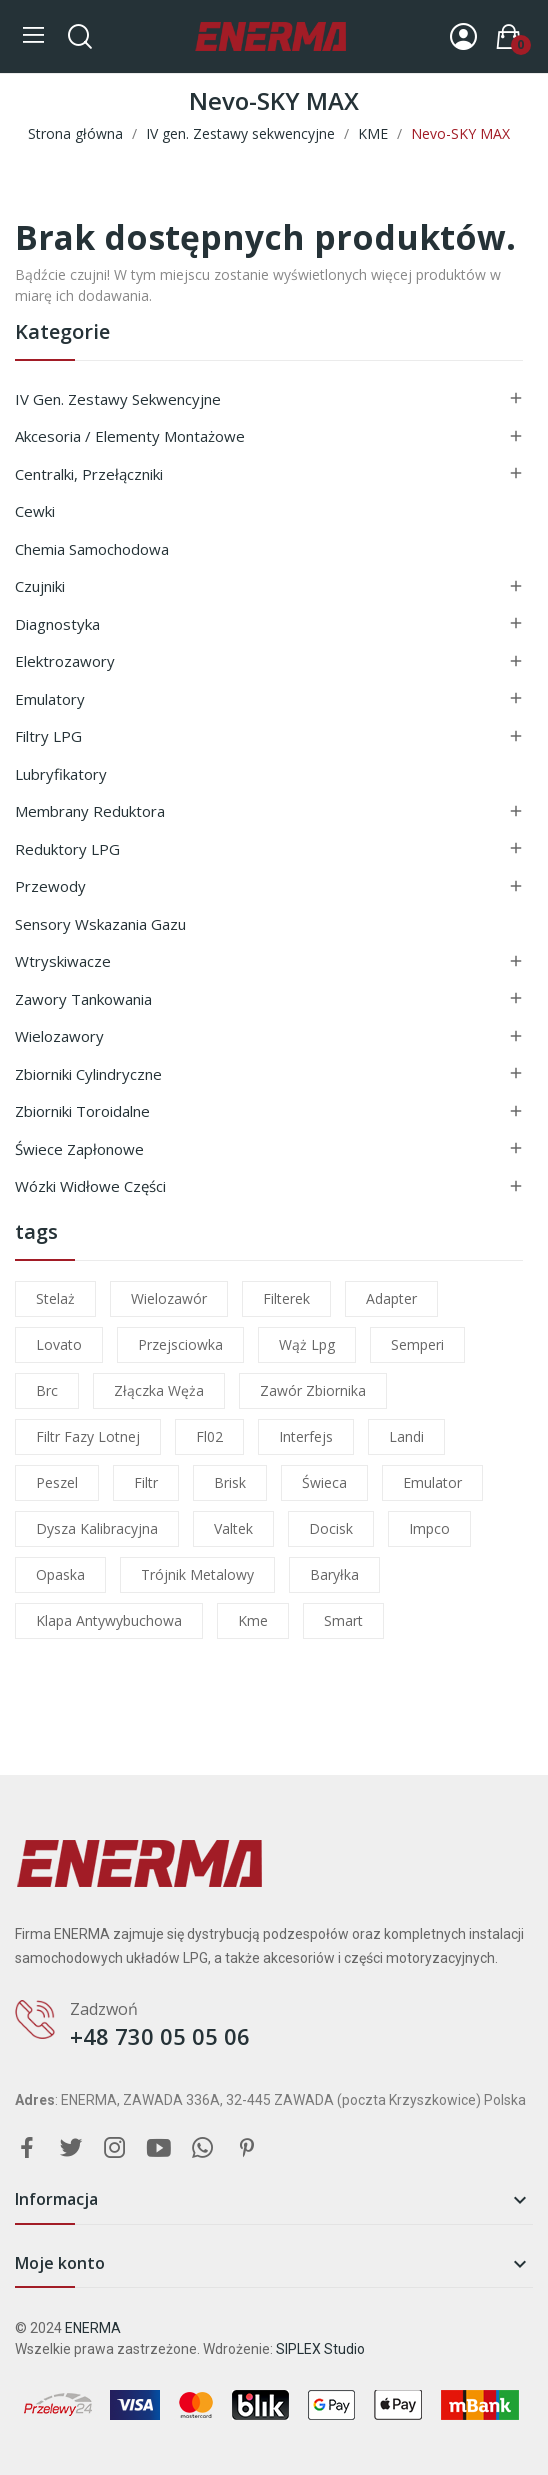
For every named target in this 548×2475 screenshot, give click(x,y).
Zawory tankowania (83, 999)
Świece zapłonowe (79, 1149)
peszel (57, 1482)
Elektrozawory (65, 661)
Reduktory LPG (67, 849)
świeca (324, 1482)
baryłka (334, 1574)
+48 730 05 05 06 (160, 2036)
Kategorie (62, 333)
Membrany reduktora (90, 811)
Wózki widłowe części (90, 1186)
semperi (417, 1344)
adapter (391, 1298)
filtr (146, 1482)
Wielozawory (59, 1036)
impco (429, 1528)
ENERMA (93, 2328)
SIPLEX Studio (320, 2349)
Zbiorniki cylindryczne (88, 1074)
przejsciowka (180, 1344)
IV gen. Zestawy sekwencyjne (118, 399)
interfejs (306, 1436)
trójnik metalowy (197, 1574)
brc (47, 1390)
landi (406, 1436)
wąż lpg (307, 1344)
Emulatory (50, 699)
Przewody (50, 886)
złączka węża (159, 1390)
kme (253, 1620)
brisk (230, 1482)
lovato (59, 1344)
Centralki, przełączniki (89, 474)
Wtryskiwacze (63, 961)
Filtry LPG (48, 736)
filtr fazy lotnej (88, 1436)
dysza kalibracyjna (97, 1528)
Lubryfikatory (61, 774)
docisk (331, 1528)
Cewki (35, 511)
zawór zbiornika (313, 1390)
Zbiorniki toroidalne (82, 1111)
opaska (60, 1574)
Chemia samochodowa (92, 549)
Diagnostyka (57, 624)
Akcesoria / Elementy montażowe (130, 436)
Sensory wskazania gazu (100, 924)
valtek (233, 1528)
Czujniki (40, 586)
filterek (286, 1298)
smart (343, 1620)
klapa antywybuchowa (109, 1620)
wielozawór (169, 1298)
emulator (432, 1482)
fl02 (209, 1436)
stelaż (55, 1298)
